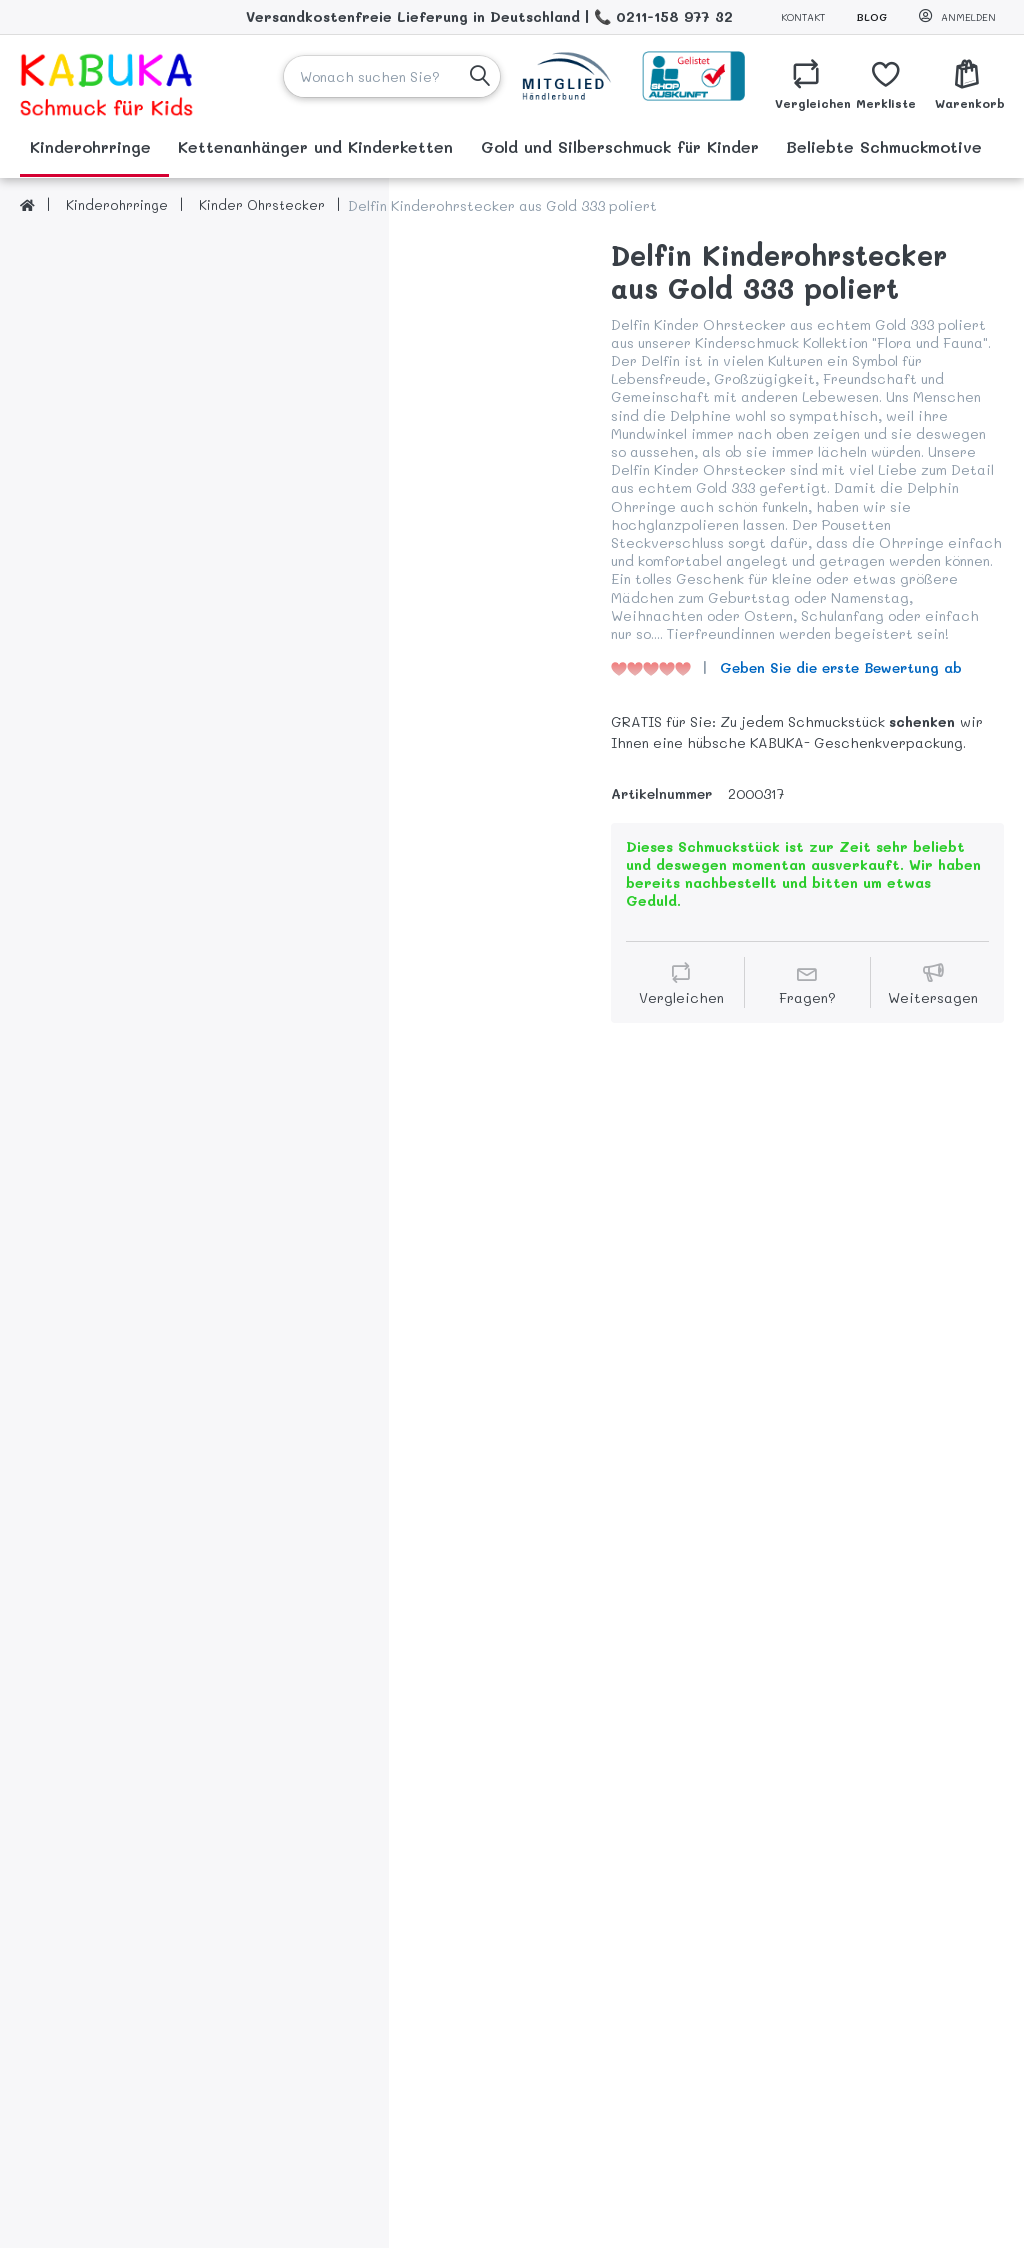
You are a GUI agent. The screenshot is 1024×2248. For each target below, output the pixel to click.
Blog (872, 17)
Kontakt (803, 17)
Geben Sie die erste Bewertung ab (841, 667)
